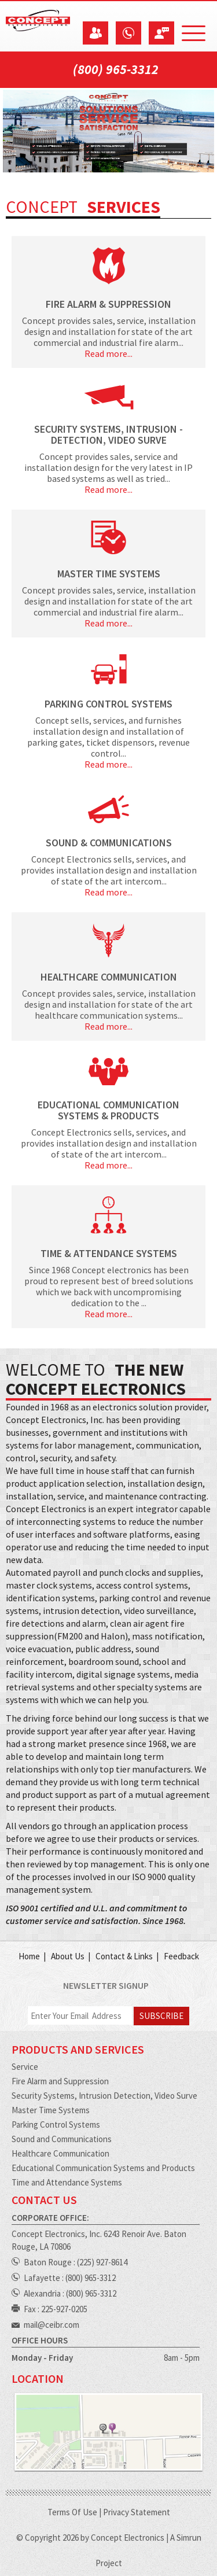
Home (29, 1956)
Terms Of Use (72, 2512)
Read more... (108, 353)
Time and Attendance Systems (67, 2182)
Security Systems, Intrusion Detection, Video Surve (104, 2095)
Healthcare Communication (60, 2153)
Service (25, 2066)
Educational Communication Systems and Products (103, 2167)
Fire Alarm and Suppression (60, 2081)
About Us (67, 1956)
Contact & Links (124, 1956)
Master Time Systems (51, 2110)
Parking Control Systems (56, 2124)
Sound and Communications (62, 2138)
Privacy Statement (136, 2512)
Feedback (181, 1956)
